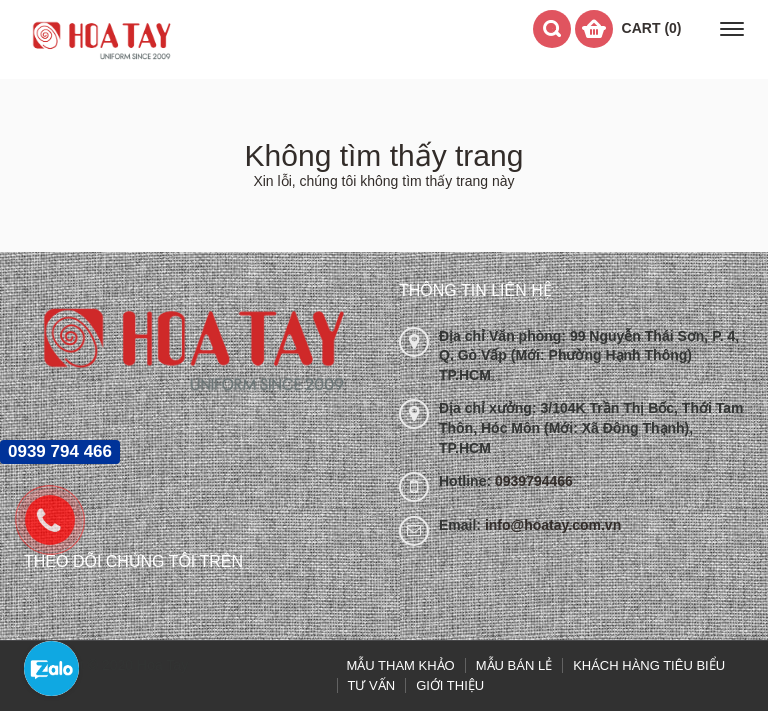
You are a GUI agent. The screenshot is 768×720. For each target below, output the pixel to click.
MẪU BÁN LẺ (514, 665)
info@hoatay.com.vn (553, 525)
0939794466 (534, 481)
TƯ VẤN (372, 685)
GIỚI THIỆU (450, 685)
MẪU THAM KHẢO (401, 665)
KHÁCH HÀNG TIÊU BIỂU (649, 665)
